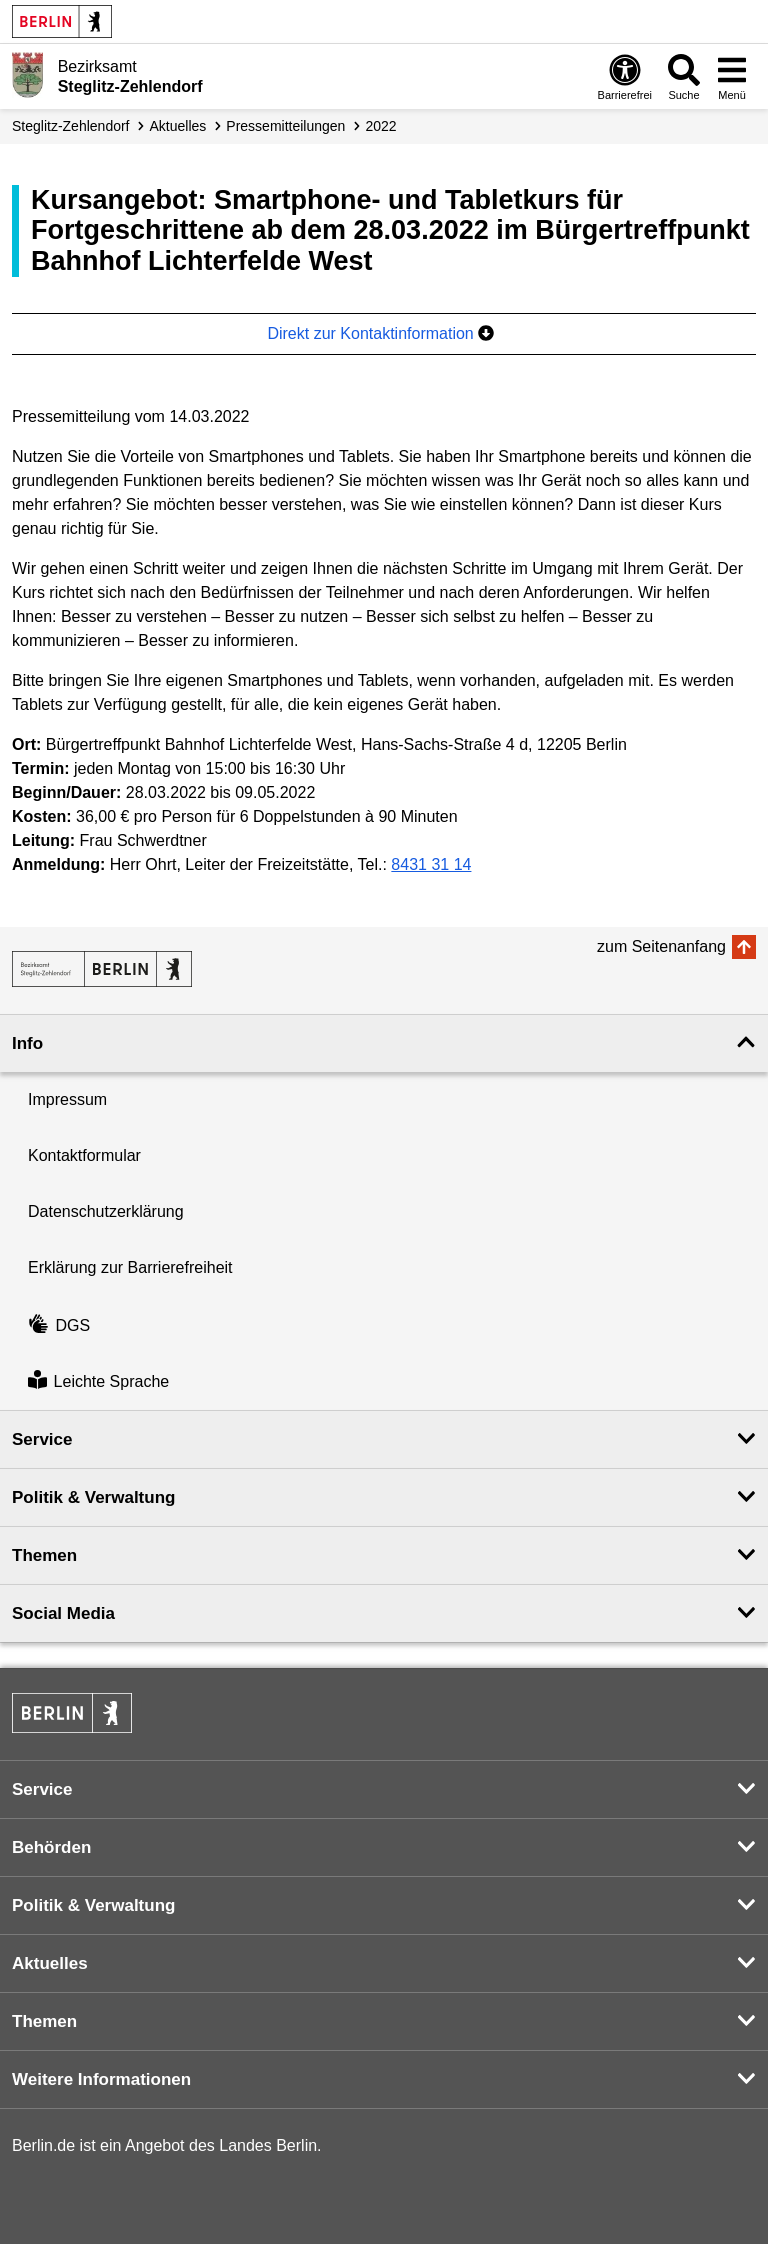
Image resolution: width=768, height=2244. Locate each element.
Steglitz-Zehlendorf (71, 126)
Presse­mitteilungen (285, 126)
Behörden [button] (51, 1847)
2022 (380, 126)
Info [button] (27, 1043)
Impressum (67, 1099)
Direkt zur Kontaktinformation (380, 333)
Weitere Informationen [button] (101, 2079)
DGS (59, 1325)
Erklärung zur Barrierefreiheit (130, 1267)
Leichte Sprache (98, 1381)
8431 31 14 (431, 864)
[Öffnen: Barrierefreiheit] (625, 76)
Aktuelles (178, 126)
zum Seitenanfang (661, 946)
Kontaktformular (84, 1155)
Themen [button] (44, 1555)
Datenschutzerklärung (106, 1211)
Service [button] (42, 1439)
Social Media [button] (63, 1613)
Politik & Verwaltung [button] (93, 1497)
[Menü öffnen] (732, 76)
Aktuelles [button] (50, 1963)
